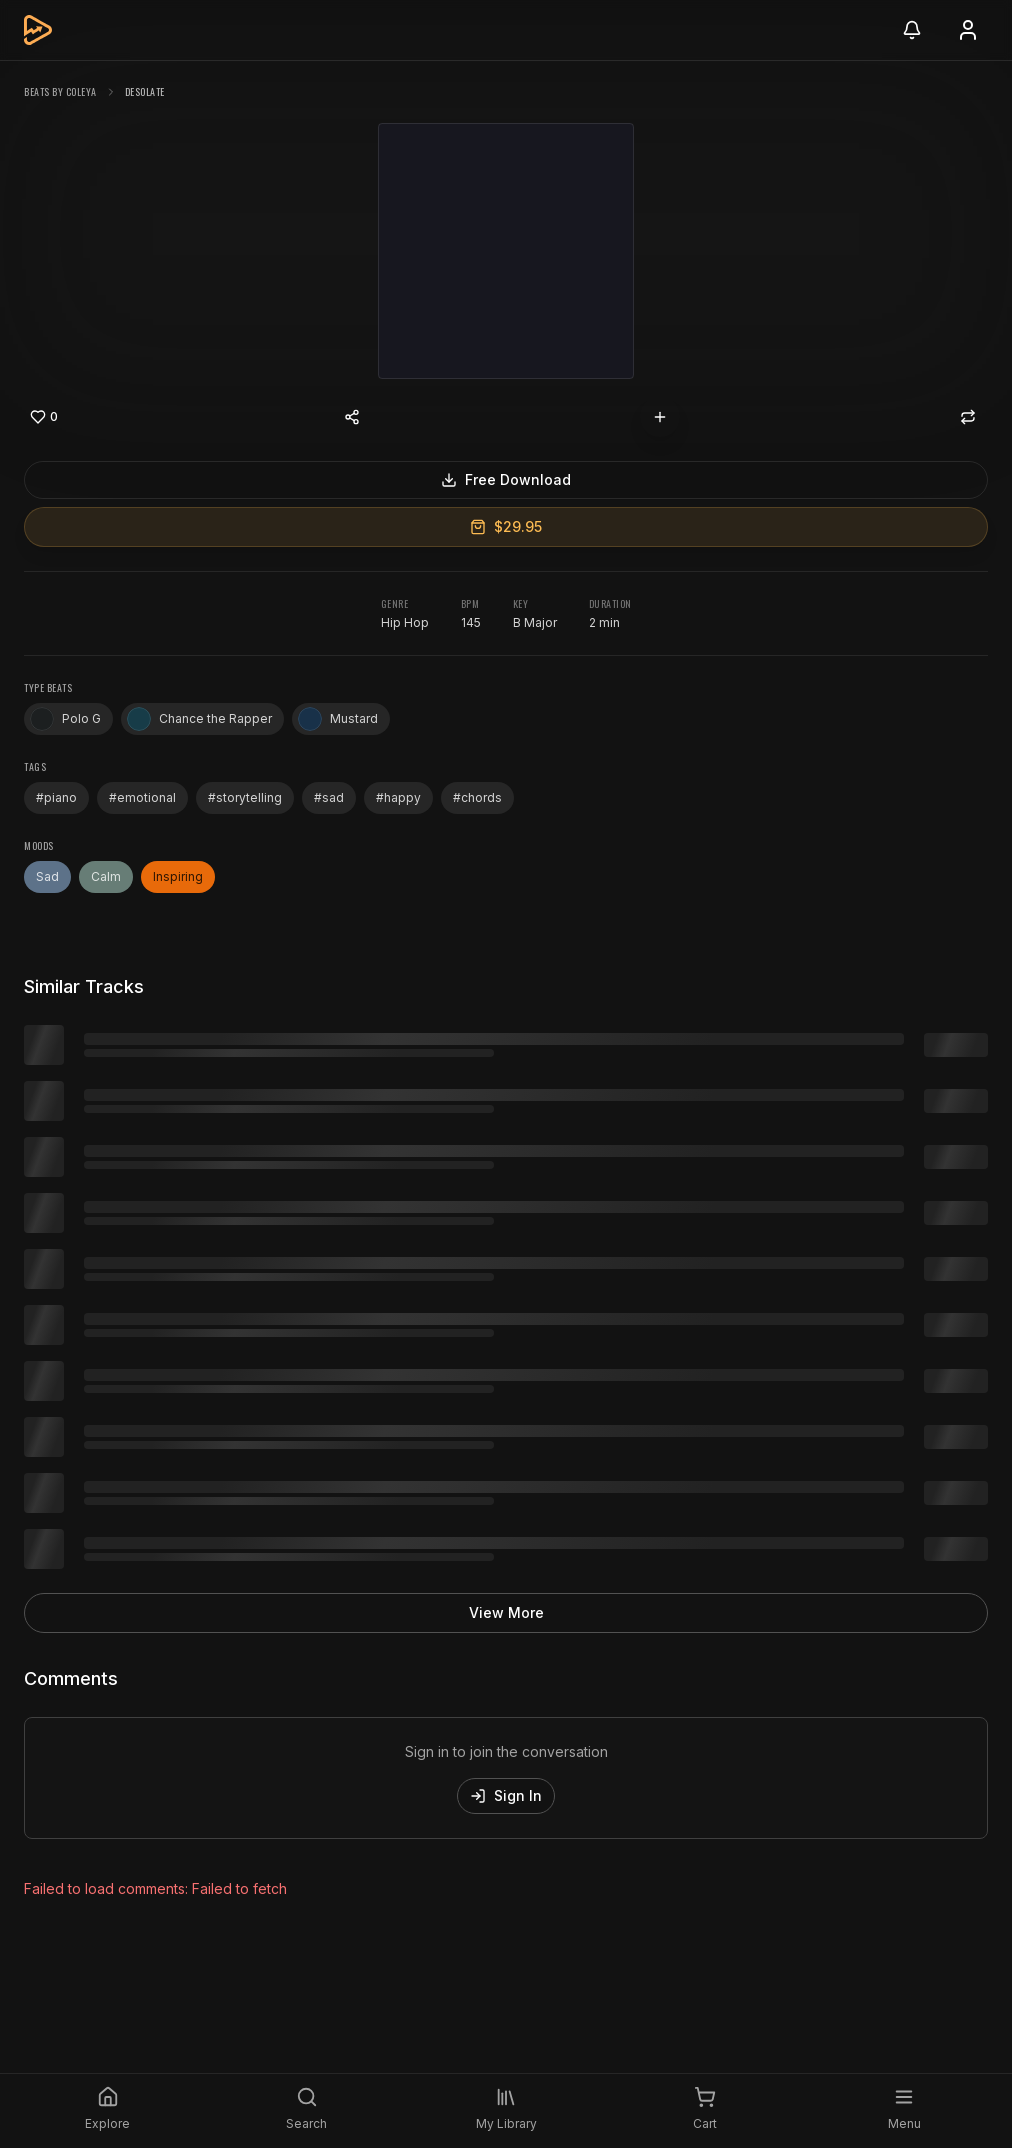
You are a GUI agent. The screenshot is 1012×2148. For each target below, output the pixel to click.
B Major (535, 622)
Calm (106, 876)
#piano (56, 797)
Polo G (65, 719)
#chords (477, 797)
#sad (329, 797)
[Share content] (352, 417)
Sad (47, 876)
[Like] (44, 417)
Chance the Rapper (199, 719)
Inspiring (178, 876)
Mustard (338, 719)
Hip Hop (405, 622)
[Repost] (968, 417)
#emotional (142, 797)
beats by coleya (60, 91)
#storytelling (245, 797)
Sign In (506, 1795)
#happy (398, 797)
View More (506, 1612)
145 (471, 622)
